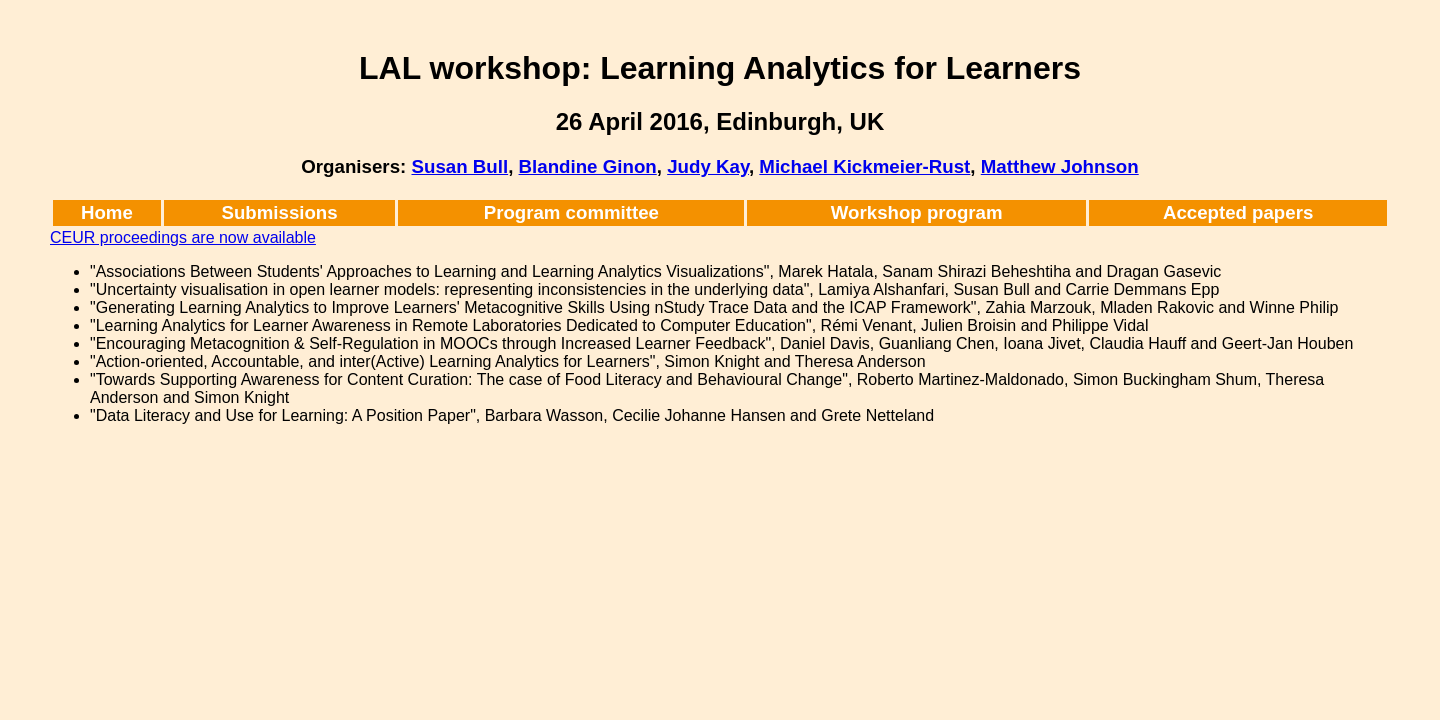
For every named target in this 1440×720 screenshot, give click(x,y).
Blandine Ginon (588, 166)
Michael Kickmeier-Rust (864, 166)
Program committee (571, 212)
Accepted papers (1238, 212)
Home (107, 212)
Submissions (280, 212)
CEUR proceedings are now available (183, 237)
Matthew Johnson (1060, 166)
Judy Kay (708, 166)
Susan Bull (459, 166)
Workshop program (917, 212)
